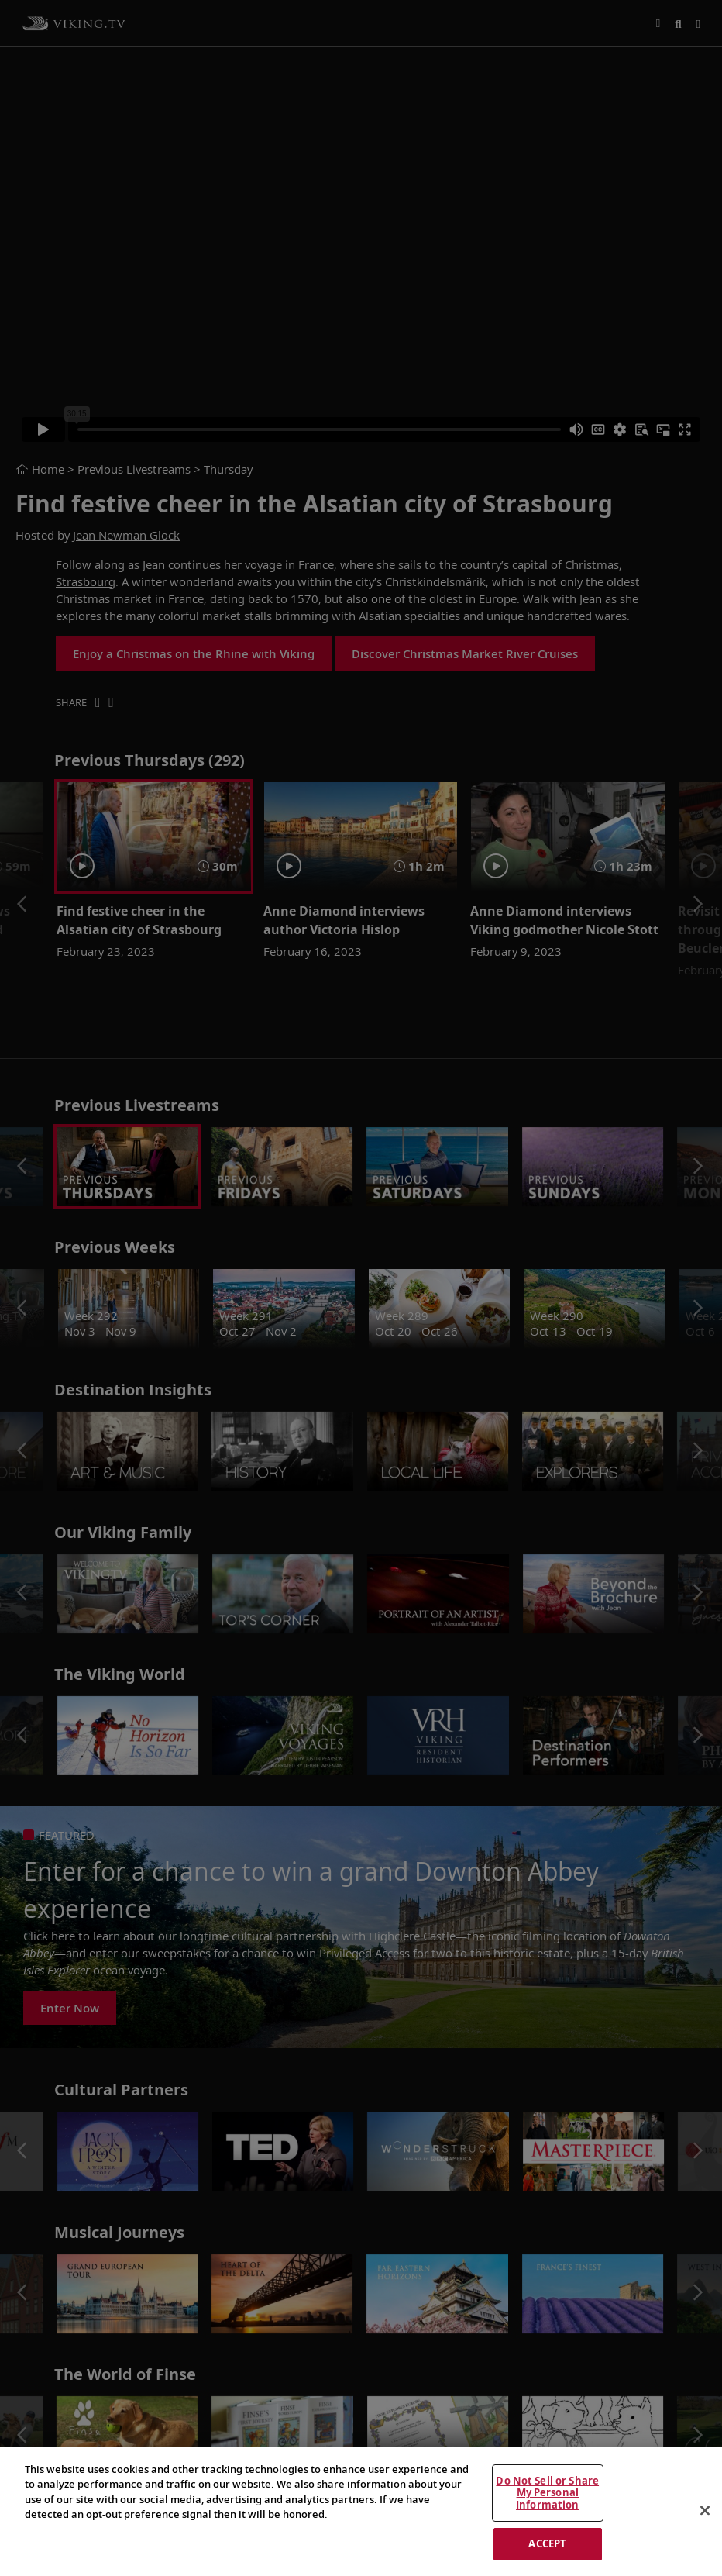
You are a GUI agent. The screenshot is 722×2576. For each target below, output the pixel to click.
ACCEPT (547, 2543)
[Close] (705, 2511)
